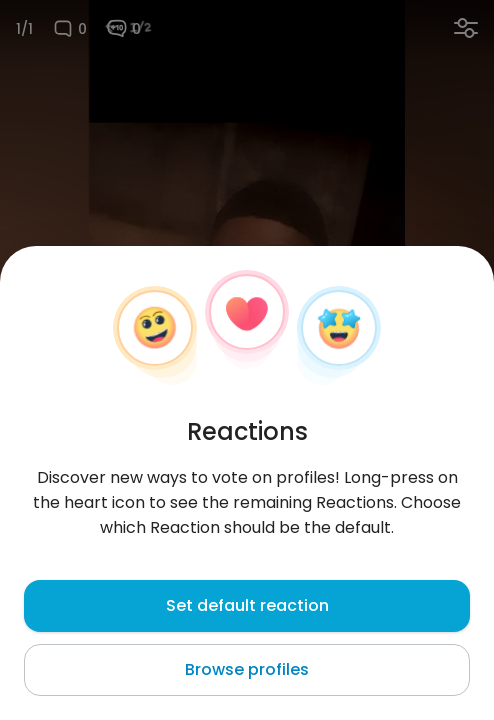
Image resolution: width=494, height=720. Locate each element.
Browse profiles (247, 669)
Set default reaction (247, 605)
